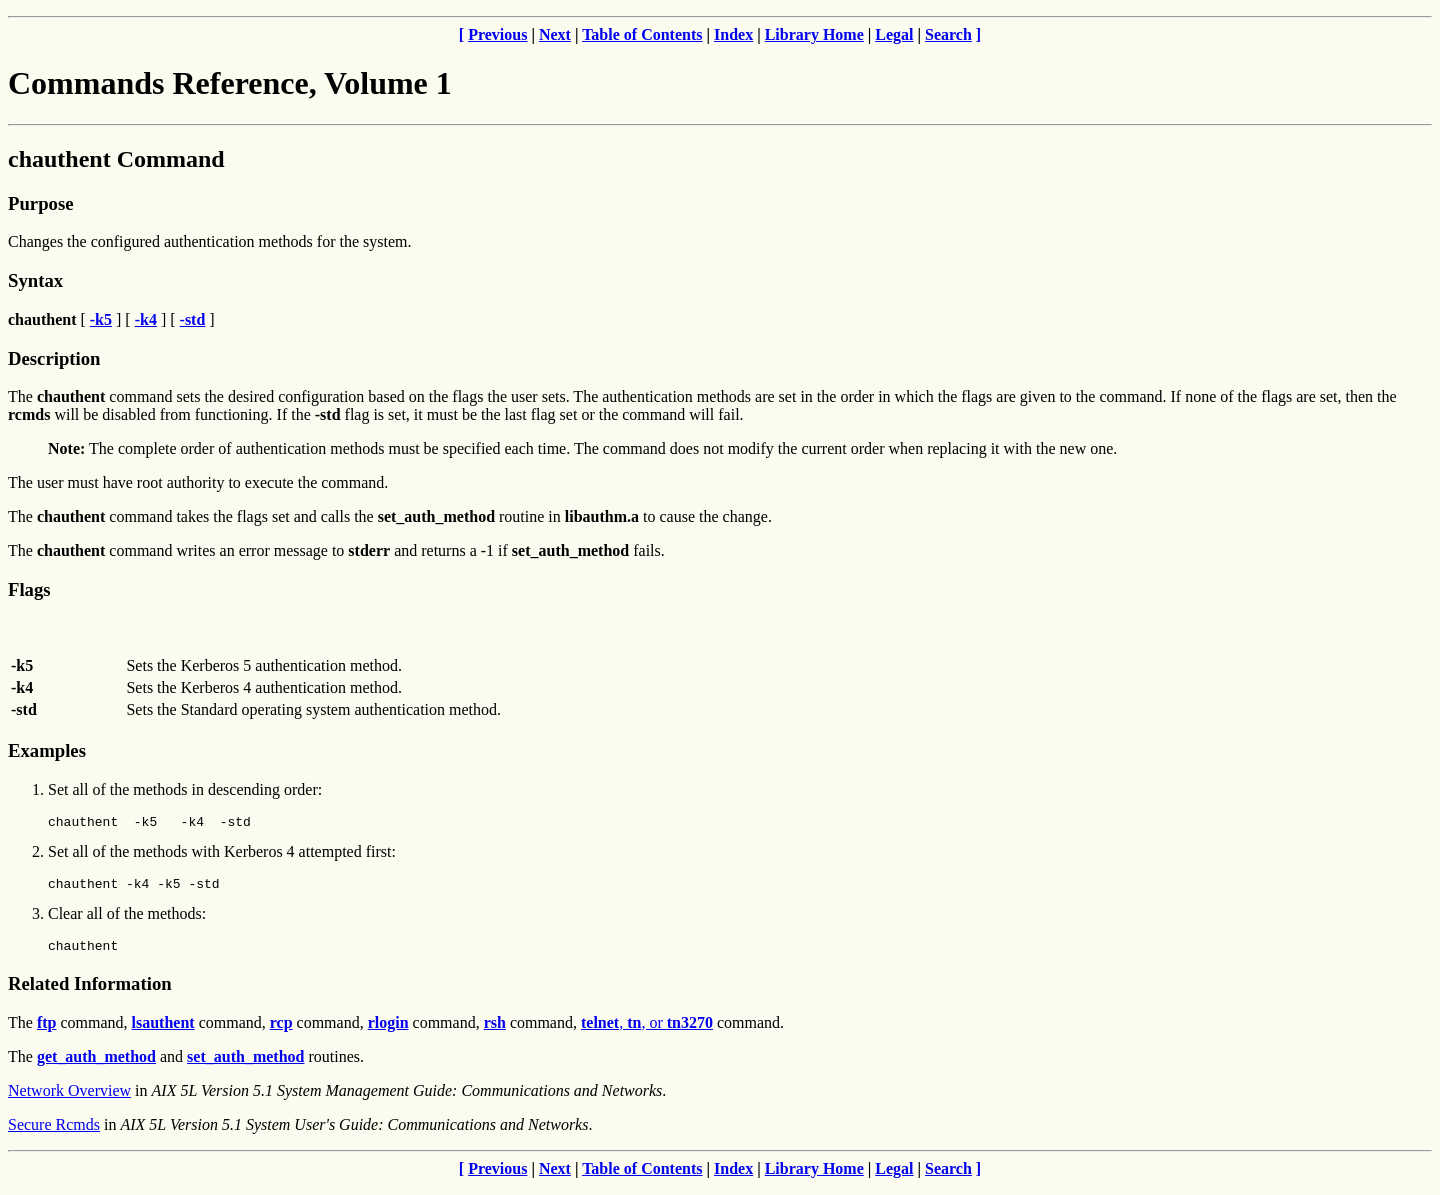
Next (555, 34)
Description (54, 358)
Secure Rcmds (54, 1133)
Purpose (40, 203)
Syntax (35, 280)
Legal (894, 34)
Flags (29, 589)
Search (948, 34)
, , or (647, 1031)
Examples (47, 750)
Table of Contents (642, 34)
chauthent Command (116, 159)
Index (733, 34)
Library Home (814, 34)
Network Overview (69, 1099)
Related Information (90, 992)
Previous (497, 34)
